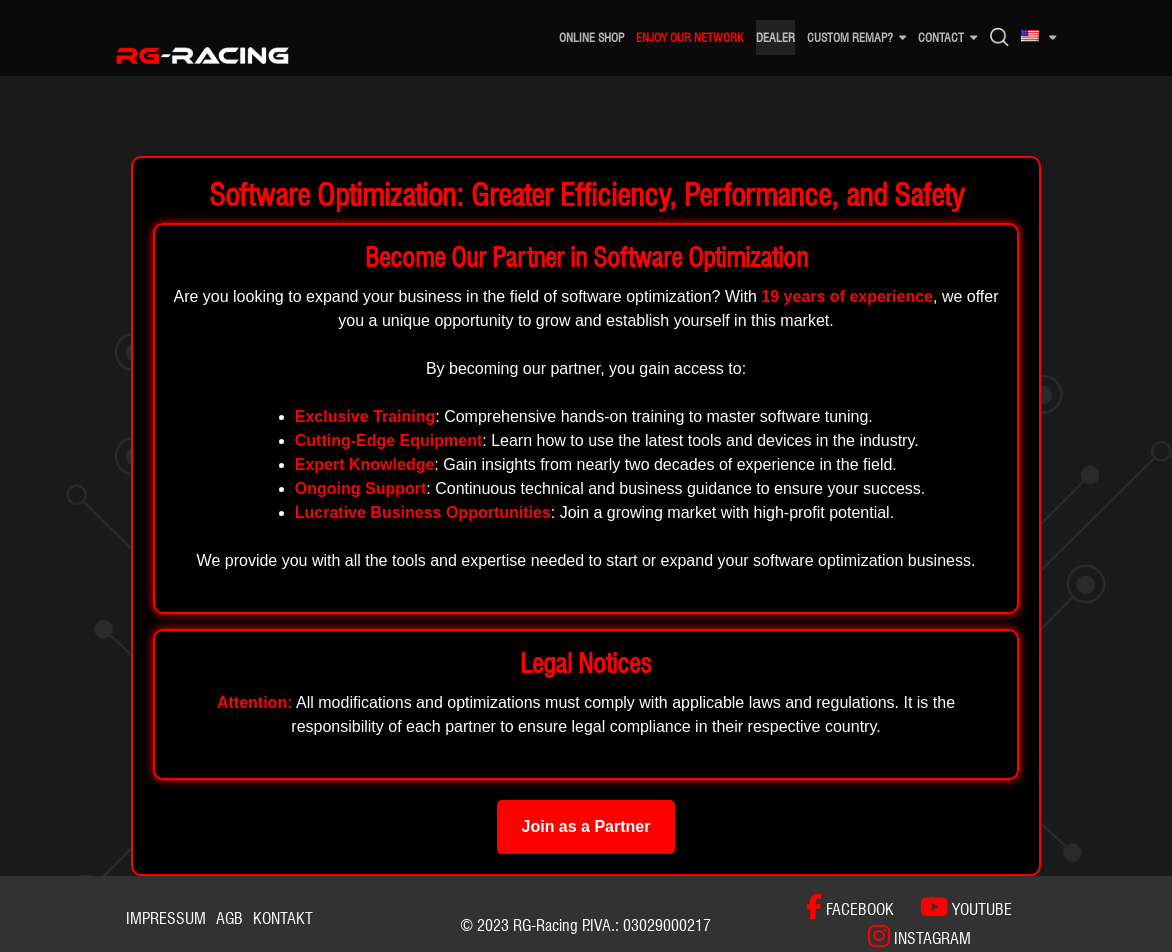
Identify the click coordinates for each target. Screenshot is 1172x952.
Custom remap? (850, 37)
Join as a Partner (586, 826)
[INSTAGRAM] (909, 936)
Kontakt (283, 918)
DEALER (775, 37)
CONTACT (941, 37)
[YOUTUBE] (956, 907)
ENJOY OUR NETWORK (690, 37)
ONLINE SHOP (591, 37)
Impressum (166, 918)
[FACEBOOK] (850, 907)
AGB (229, 918)
